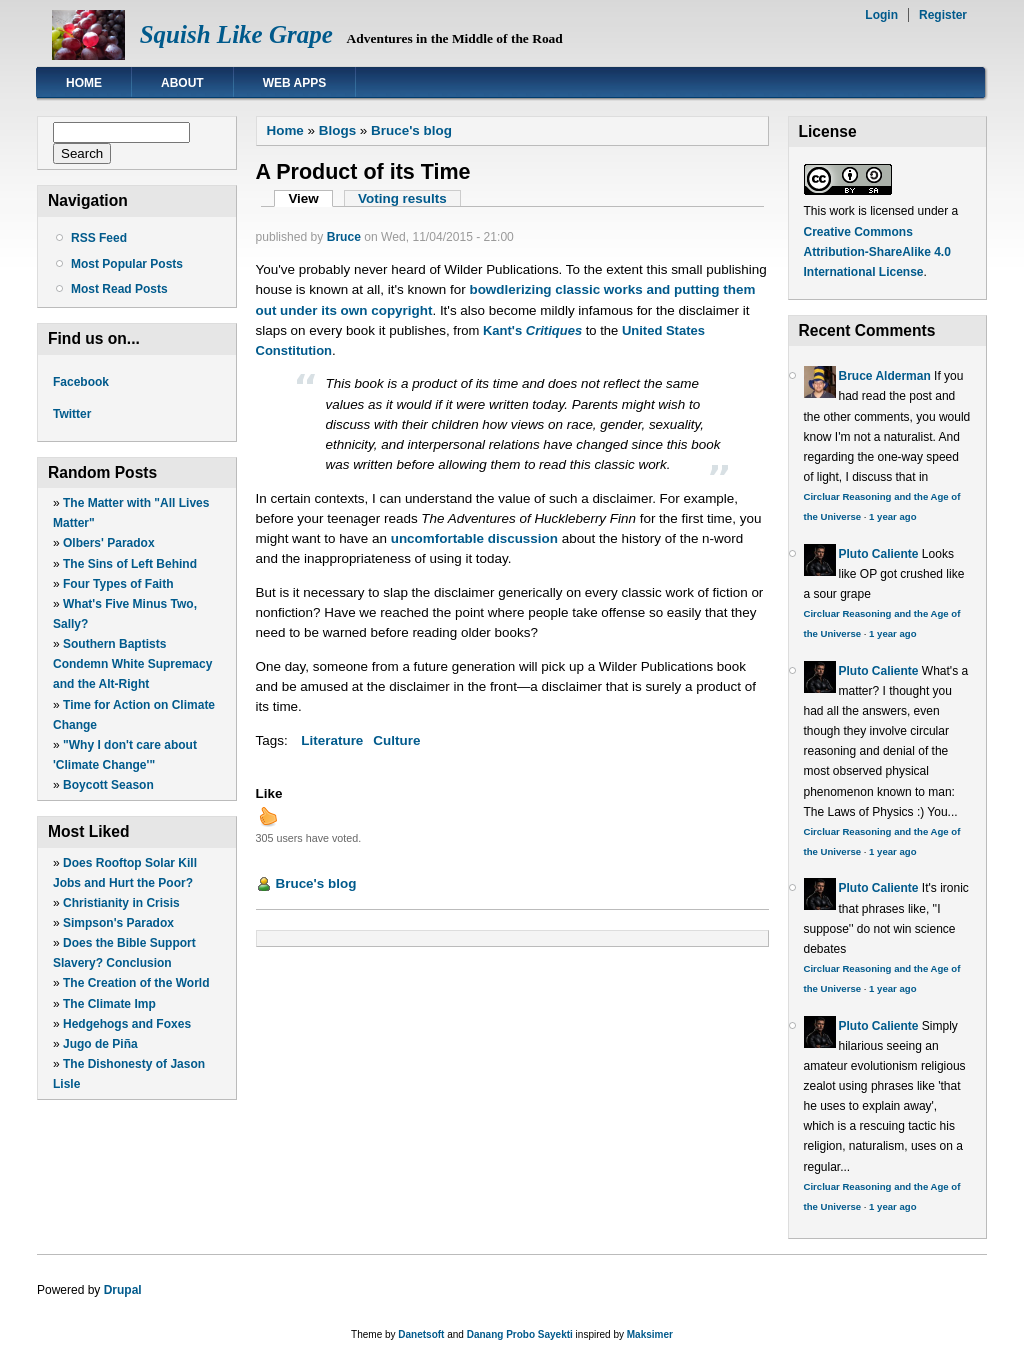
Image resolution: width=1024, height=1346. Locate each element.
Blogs (337, 130)
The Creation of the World (136, 983)
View (310, 198)
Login (881, 15)
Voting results (402, 198)
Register (943, 15)
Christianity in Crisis (121, 903)
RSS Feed (99, 238)
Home (84, 83)
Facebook (81, 382)
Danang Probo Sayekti (520, 1334)
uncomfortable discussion (474, 538)
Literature (332, 740)
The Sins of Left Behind (130, 564)
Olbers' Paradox (109, 543)
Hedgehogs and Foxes (127, 1024)
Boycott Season (108, 785)
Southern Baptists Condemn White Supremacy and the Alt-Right (132, 664)
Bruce (344, 237)
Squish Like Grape (236, 34)
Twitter (72, 414)
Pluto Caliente (879, 554)
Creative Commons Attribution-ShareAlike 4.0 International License (877, 252)
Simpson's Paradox (118, 923)
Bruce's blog (411, 130)
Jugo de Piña (100, 1044)
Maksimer (650, 1334)
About (182, 83)
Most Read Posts (119, 289)
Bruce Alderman (885, 376)
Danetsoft (421, 1334)
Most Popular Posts (127, 264)
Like (269, 793)
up (268, 816)
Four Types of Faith (118, 584)
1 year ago (892, 516)
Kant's (532, 330)
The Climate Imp (109, 1004)
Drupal (123, 1290)
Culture (396, 740)
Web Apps (295, 83)
